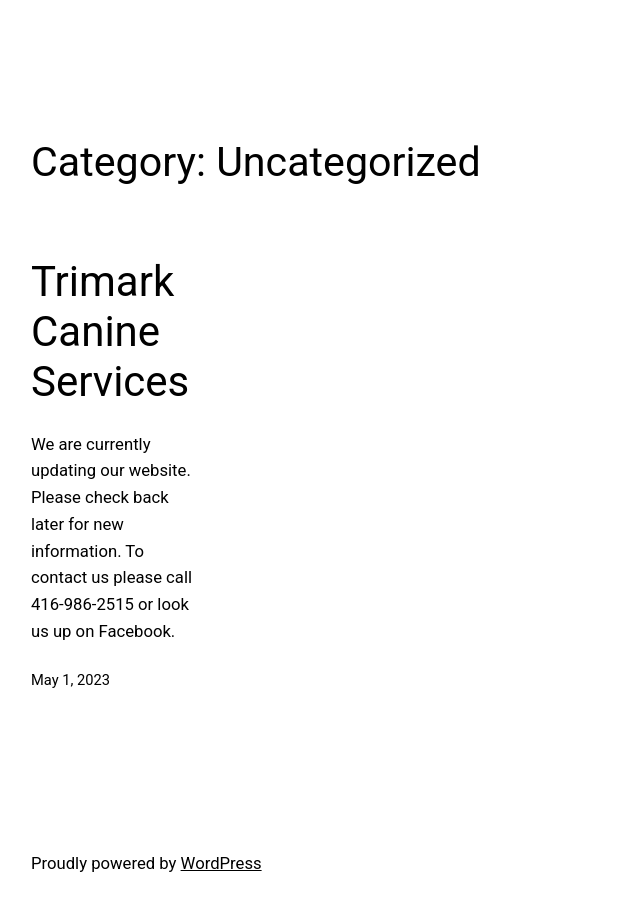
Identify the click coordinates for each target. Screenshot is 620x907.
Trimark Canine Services (110, 332)
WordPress (221, 863)
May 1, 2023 (70, 680)
